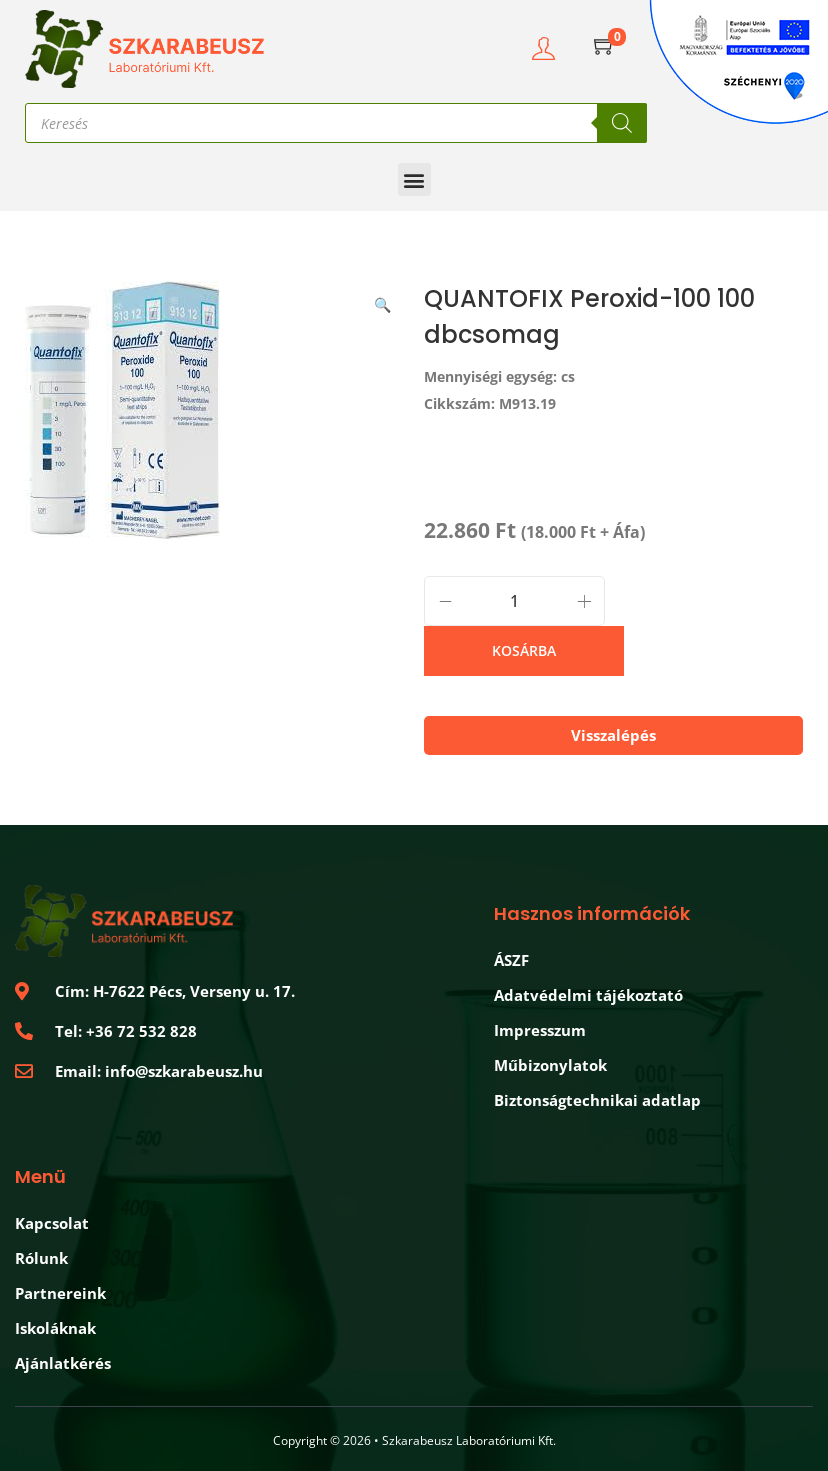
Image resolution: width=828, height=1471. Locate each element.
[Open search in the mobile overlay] (336, 123)
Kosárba (524, 650)
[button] (414, 179)
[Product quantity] (514, 601)
